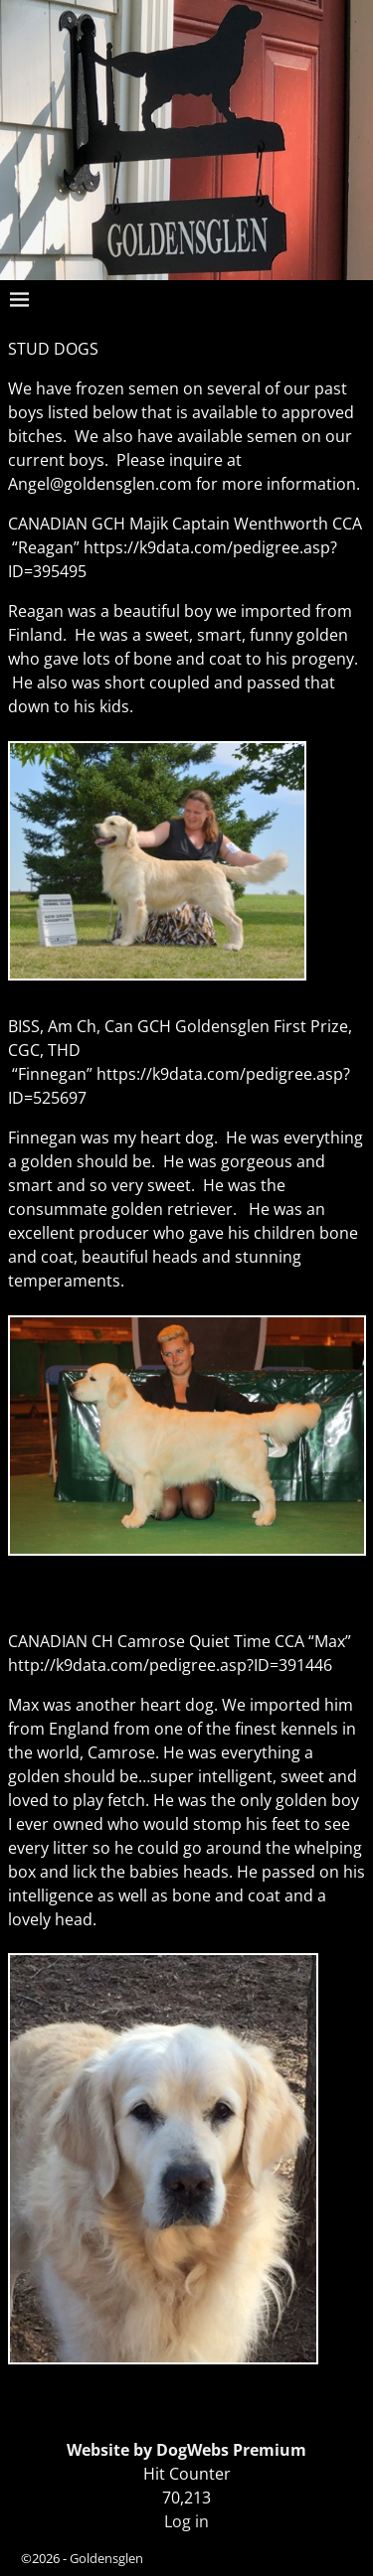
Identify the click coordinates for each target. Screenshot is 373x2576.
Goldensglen (106, 2558)
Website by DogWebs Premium (186, 2450)
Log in (186, 2521)
